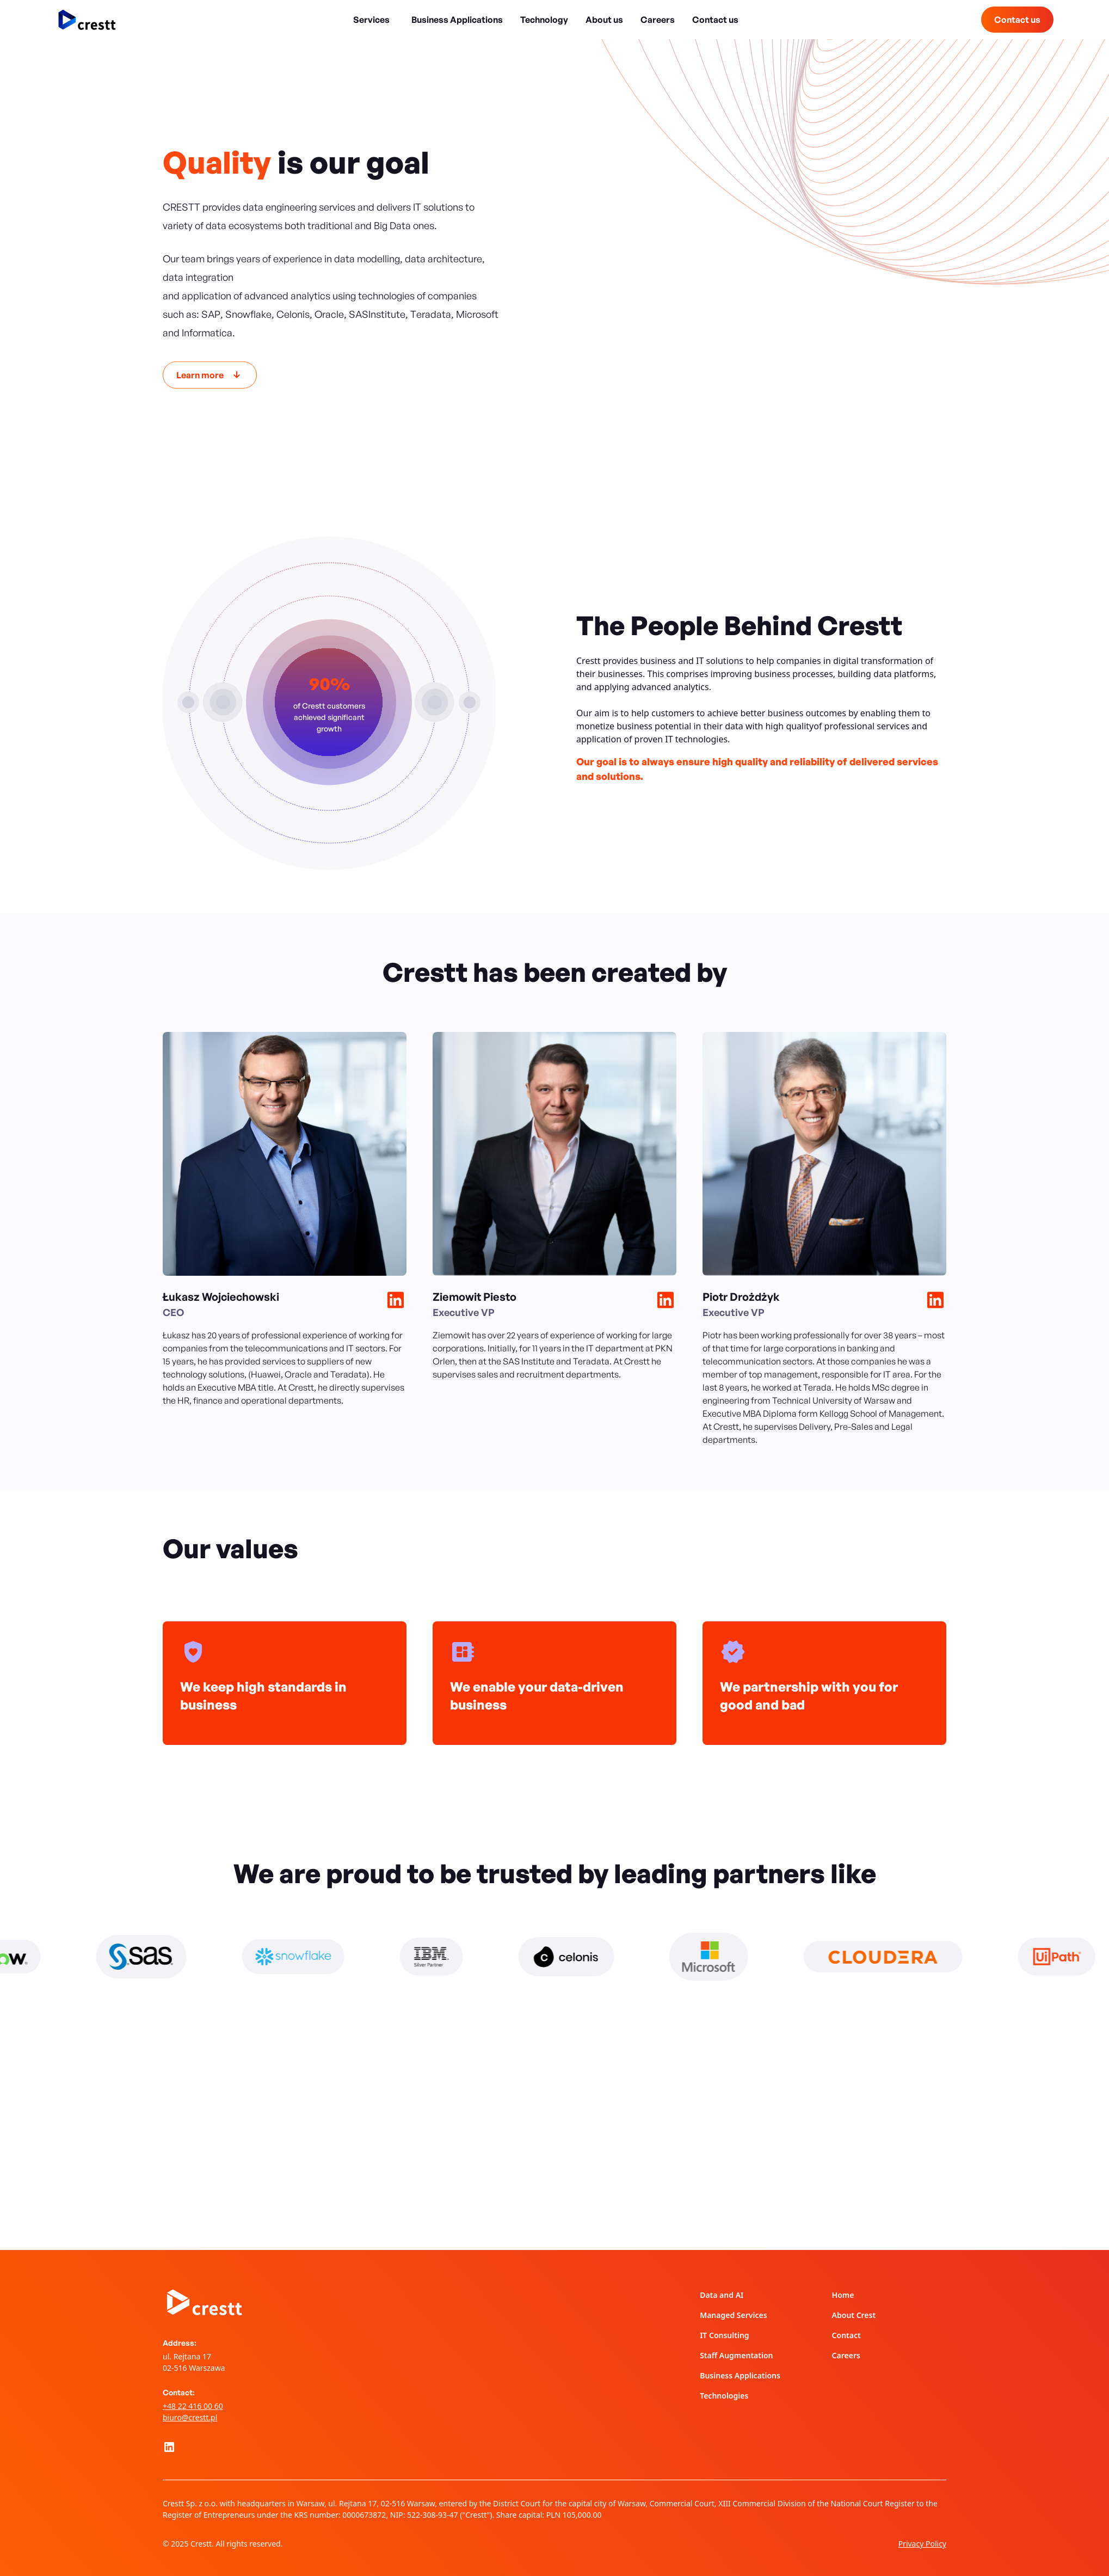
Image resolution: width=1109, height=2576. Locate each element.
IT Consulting (724, 2335)
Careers (657, 19)
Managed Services (733, 2315)
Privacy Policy (922, 2543)
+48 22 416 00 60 (193, 2406)
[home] (87, 20)
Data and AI (721, 2295)
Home (843, 2295)
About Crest (854, 2315)
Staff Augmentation (736, 2355)
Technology (544, 19)
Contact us (715, 19)
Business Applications (457, 19)
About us (604, 19)
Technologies (724, 2395)
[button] (373, 19)
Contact (846, 2335)
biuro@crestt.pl (190, 2417)
